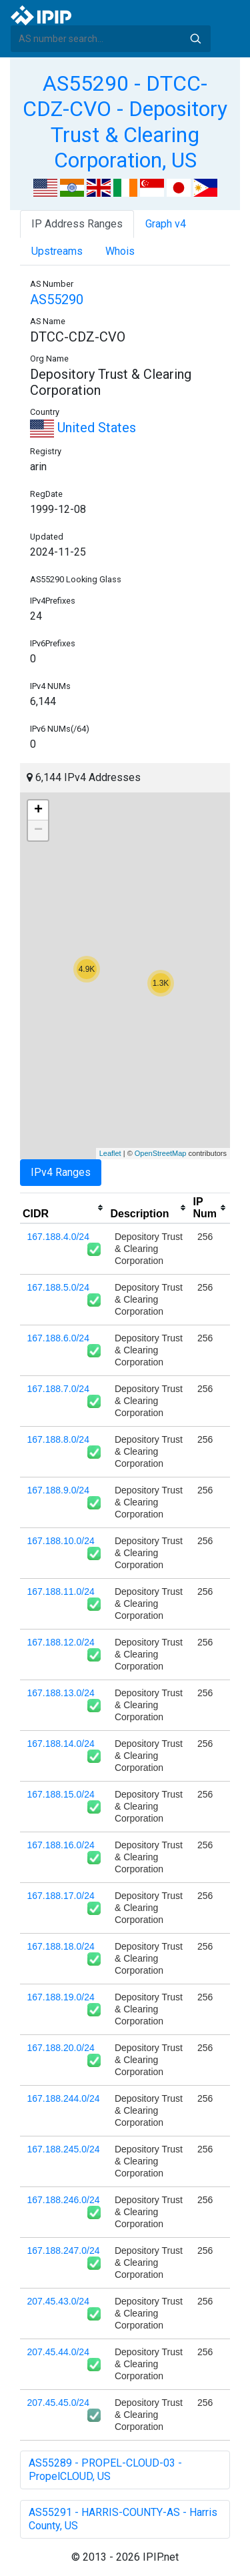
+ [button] (38, 810)
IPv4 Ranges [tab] (61, 1172)
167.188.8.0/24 (58, 1439)
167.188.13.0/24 (61, 1693)
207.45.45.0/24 (58, 2402)
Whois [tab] (120, 251)
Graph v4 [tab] (165, 223)
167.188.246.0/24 (63, 2199)
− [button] (38, 830)
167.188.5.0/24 (58, 1287)
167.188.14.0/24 (61, 1743)
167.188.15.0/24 (61, 1794)
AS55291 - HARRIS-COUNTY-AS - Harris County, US (123, 2519)
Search (195, 38)
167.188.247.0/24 (63, 2250)
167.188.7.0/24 (58, 1388)
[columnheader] (63, 1208)
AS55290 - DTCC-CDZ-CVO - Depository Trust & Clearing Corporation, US (125, 122)
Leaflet (110, 1153)
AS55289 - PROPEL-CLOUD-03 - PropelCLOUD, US (105, 2470)
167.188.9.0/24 (58, 1490)
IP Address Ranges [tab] (77, 223)
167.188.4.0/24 (58, 1236)
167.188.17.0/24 (61, 1895)
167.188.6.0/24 (58, 1338)
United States (83, 428)
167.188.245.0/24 (63, 2149)
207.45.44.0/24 (58, 2352)
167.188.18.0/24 (61, 1946)
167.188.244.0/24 (63, 2098)
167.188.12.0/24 (61, 1642)
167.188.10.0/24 (61, 1540)
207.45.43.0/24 (58, 2301)
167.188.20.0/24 (61, 2047)
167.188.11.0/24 (61, 1591)
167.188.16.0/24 (61, 1845)
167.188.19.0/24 (61, 1997)
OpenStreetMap (161, 1153)
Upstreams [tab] (57, 251)
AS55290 (56, 299)
